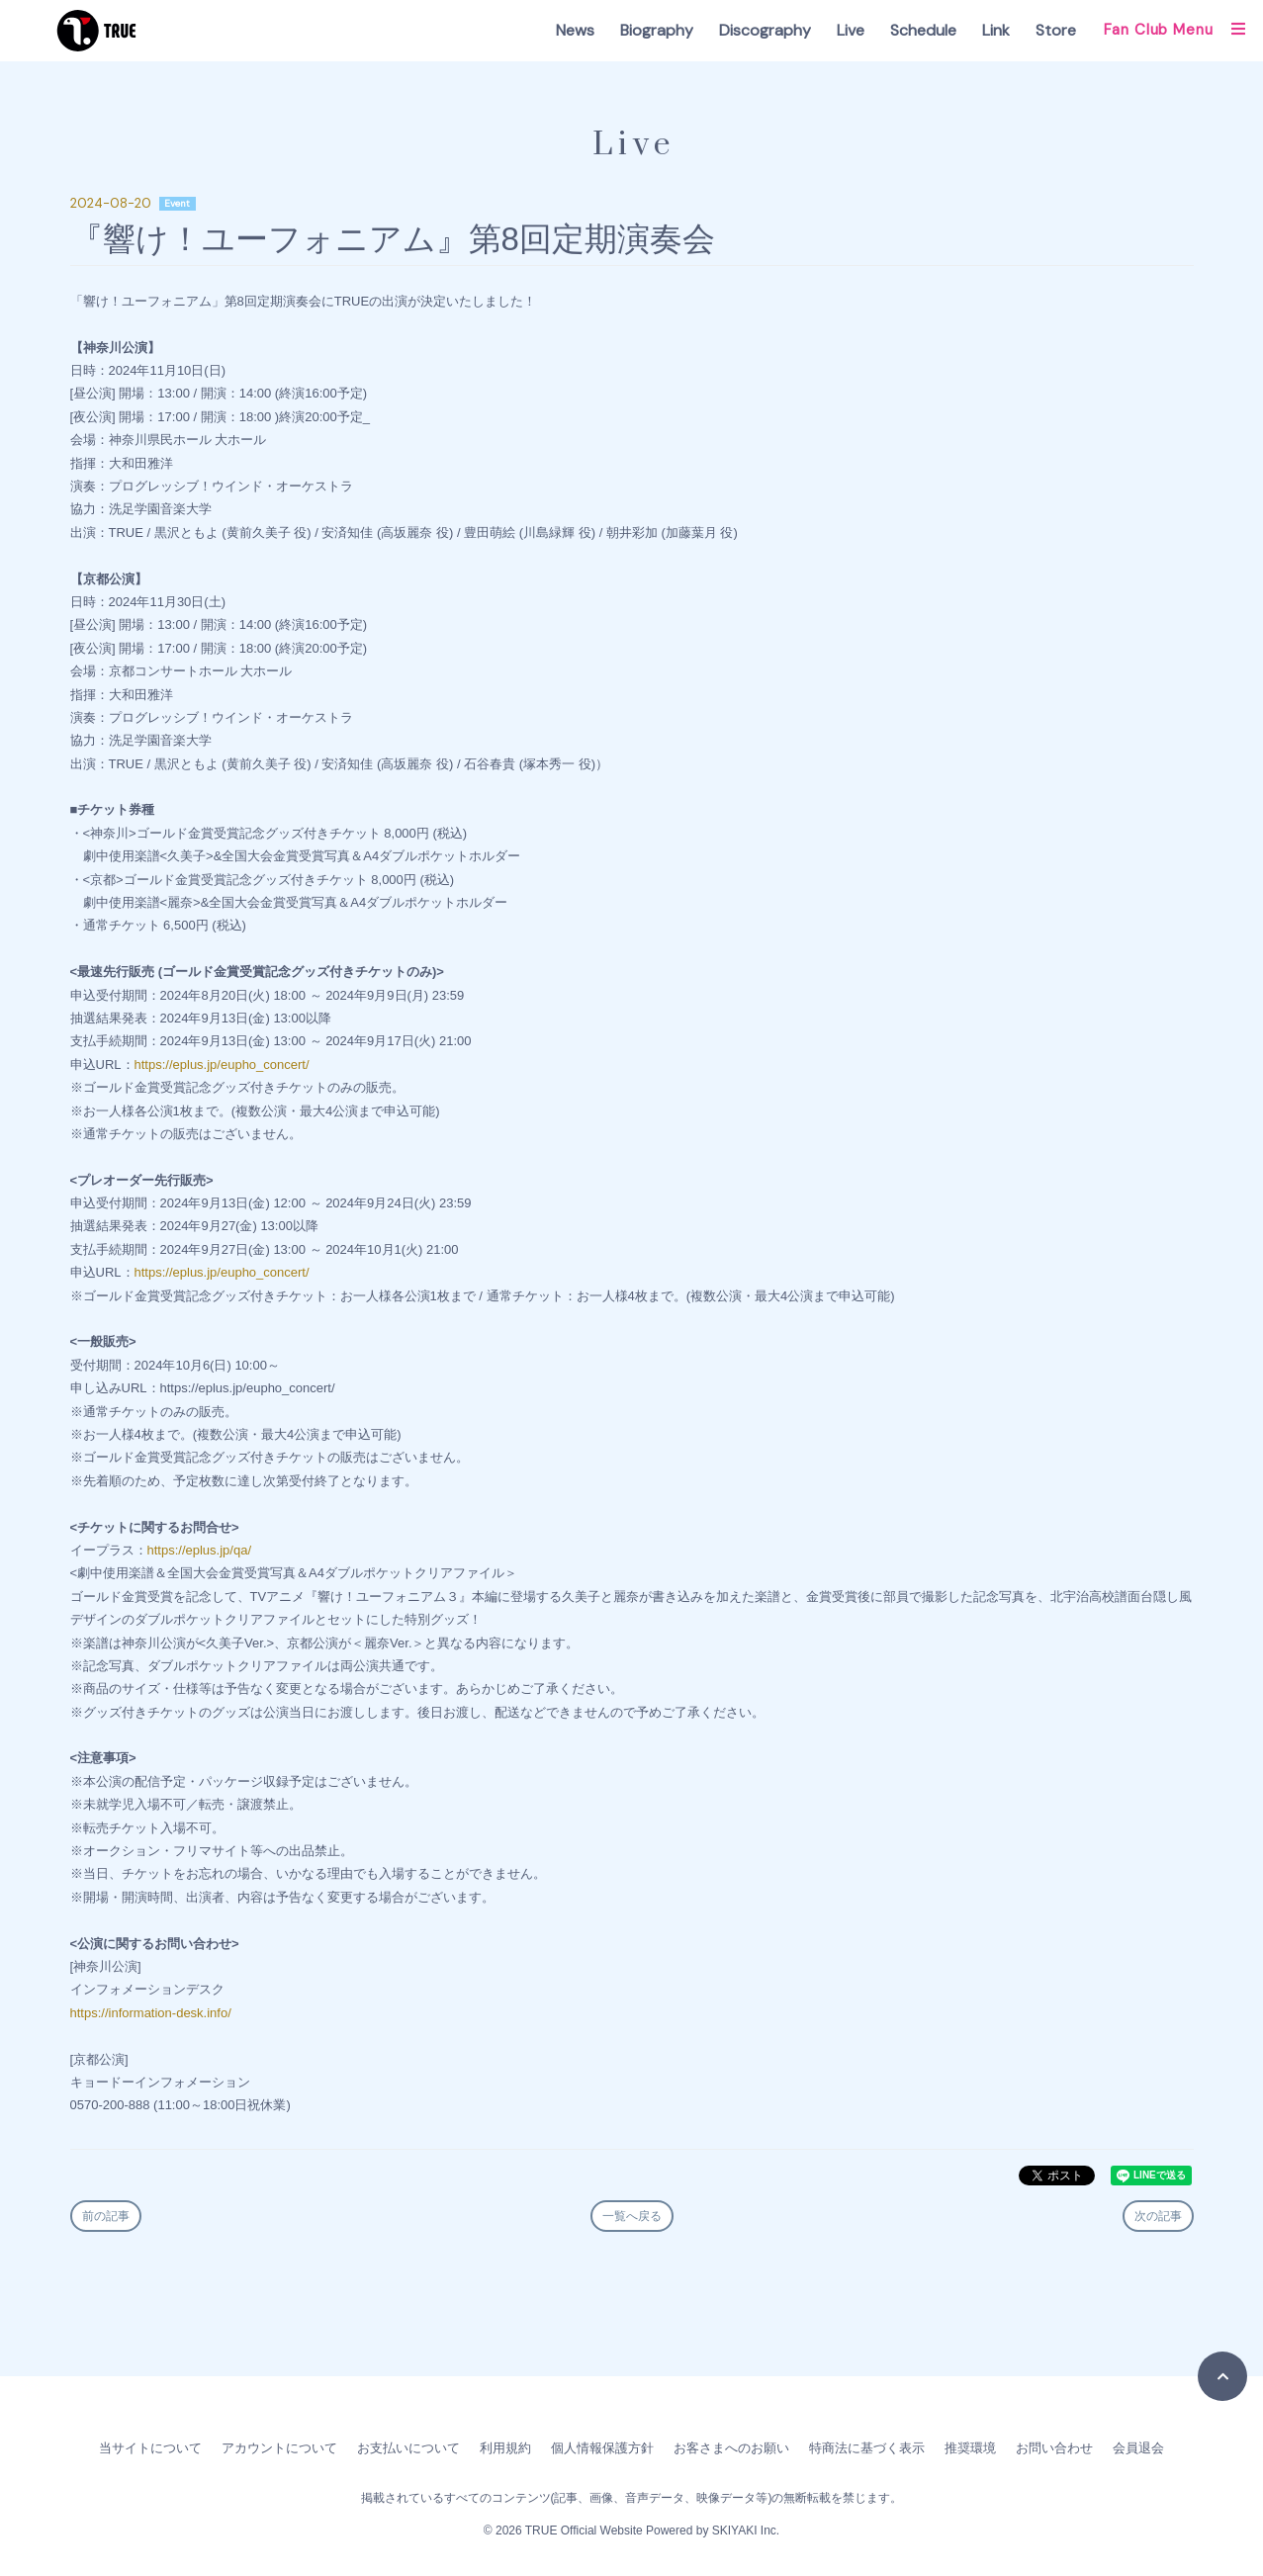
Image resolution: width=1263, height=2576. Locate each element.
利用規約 (505, 2448)
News (575, 30)
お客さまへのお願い (731, 2448)
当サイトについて (150, 2448)
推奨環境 (970, 2448)
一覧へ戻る (632, 2216)
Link (996, 30)
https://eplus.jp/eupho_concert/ (222, 1064)
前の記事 (106, 2216)
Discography (765, 30)
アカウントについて (279, 2448)
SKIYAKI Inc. (745, 2530)
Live (850, 30)
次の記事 (1158, 2216)
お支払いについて (408, 2448)
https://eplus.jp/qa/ (199, 1550)
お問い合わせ (1054, 2448)
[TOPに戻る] (1222, 2376)
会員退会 (1138, 2448)
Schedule (923, 30)
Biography (656, 30)
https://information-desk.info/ (150, 2012)
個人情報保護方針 (602, 2448)
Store (1056, 30)
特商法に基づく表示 (867, 2448)
